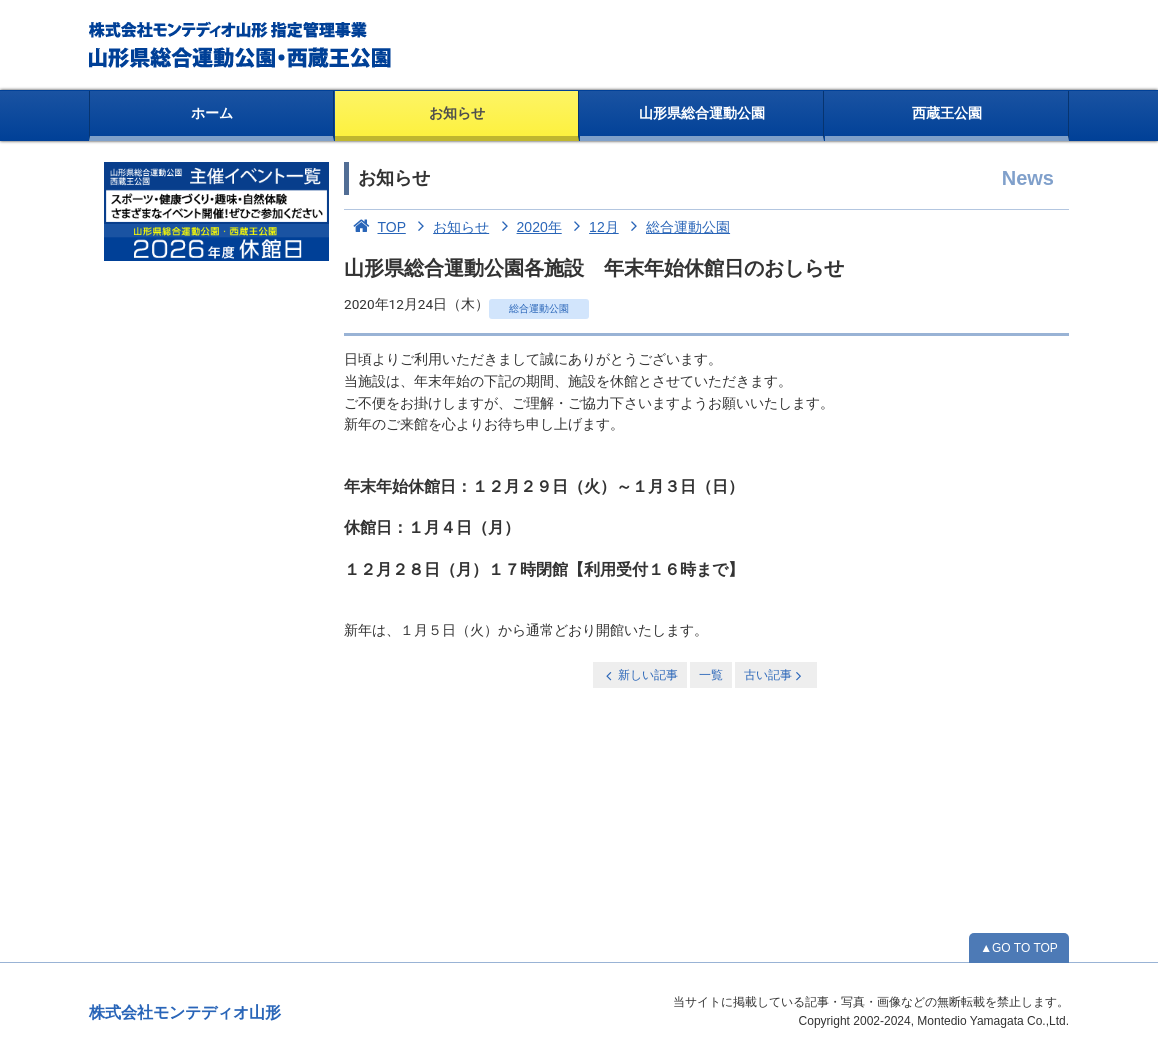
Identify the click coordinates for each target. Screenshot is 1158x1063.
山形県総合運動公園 (702, 113)
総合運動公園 (677, 227)
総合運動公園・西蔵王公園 (241, 45)
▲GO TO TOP (1019, 948)
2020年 (527, 227)
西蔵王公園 (947, 113)
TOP (375, 227)
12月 (592, 227)
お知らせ (457, 113)
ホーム (212, 113)
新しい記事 (640, 675)
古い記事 (774, 675)
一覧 (711, 675)
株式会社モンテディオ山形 (185, 1012)
